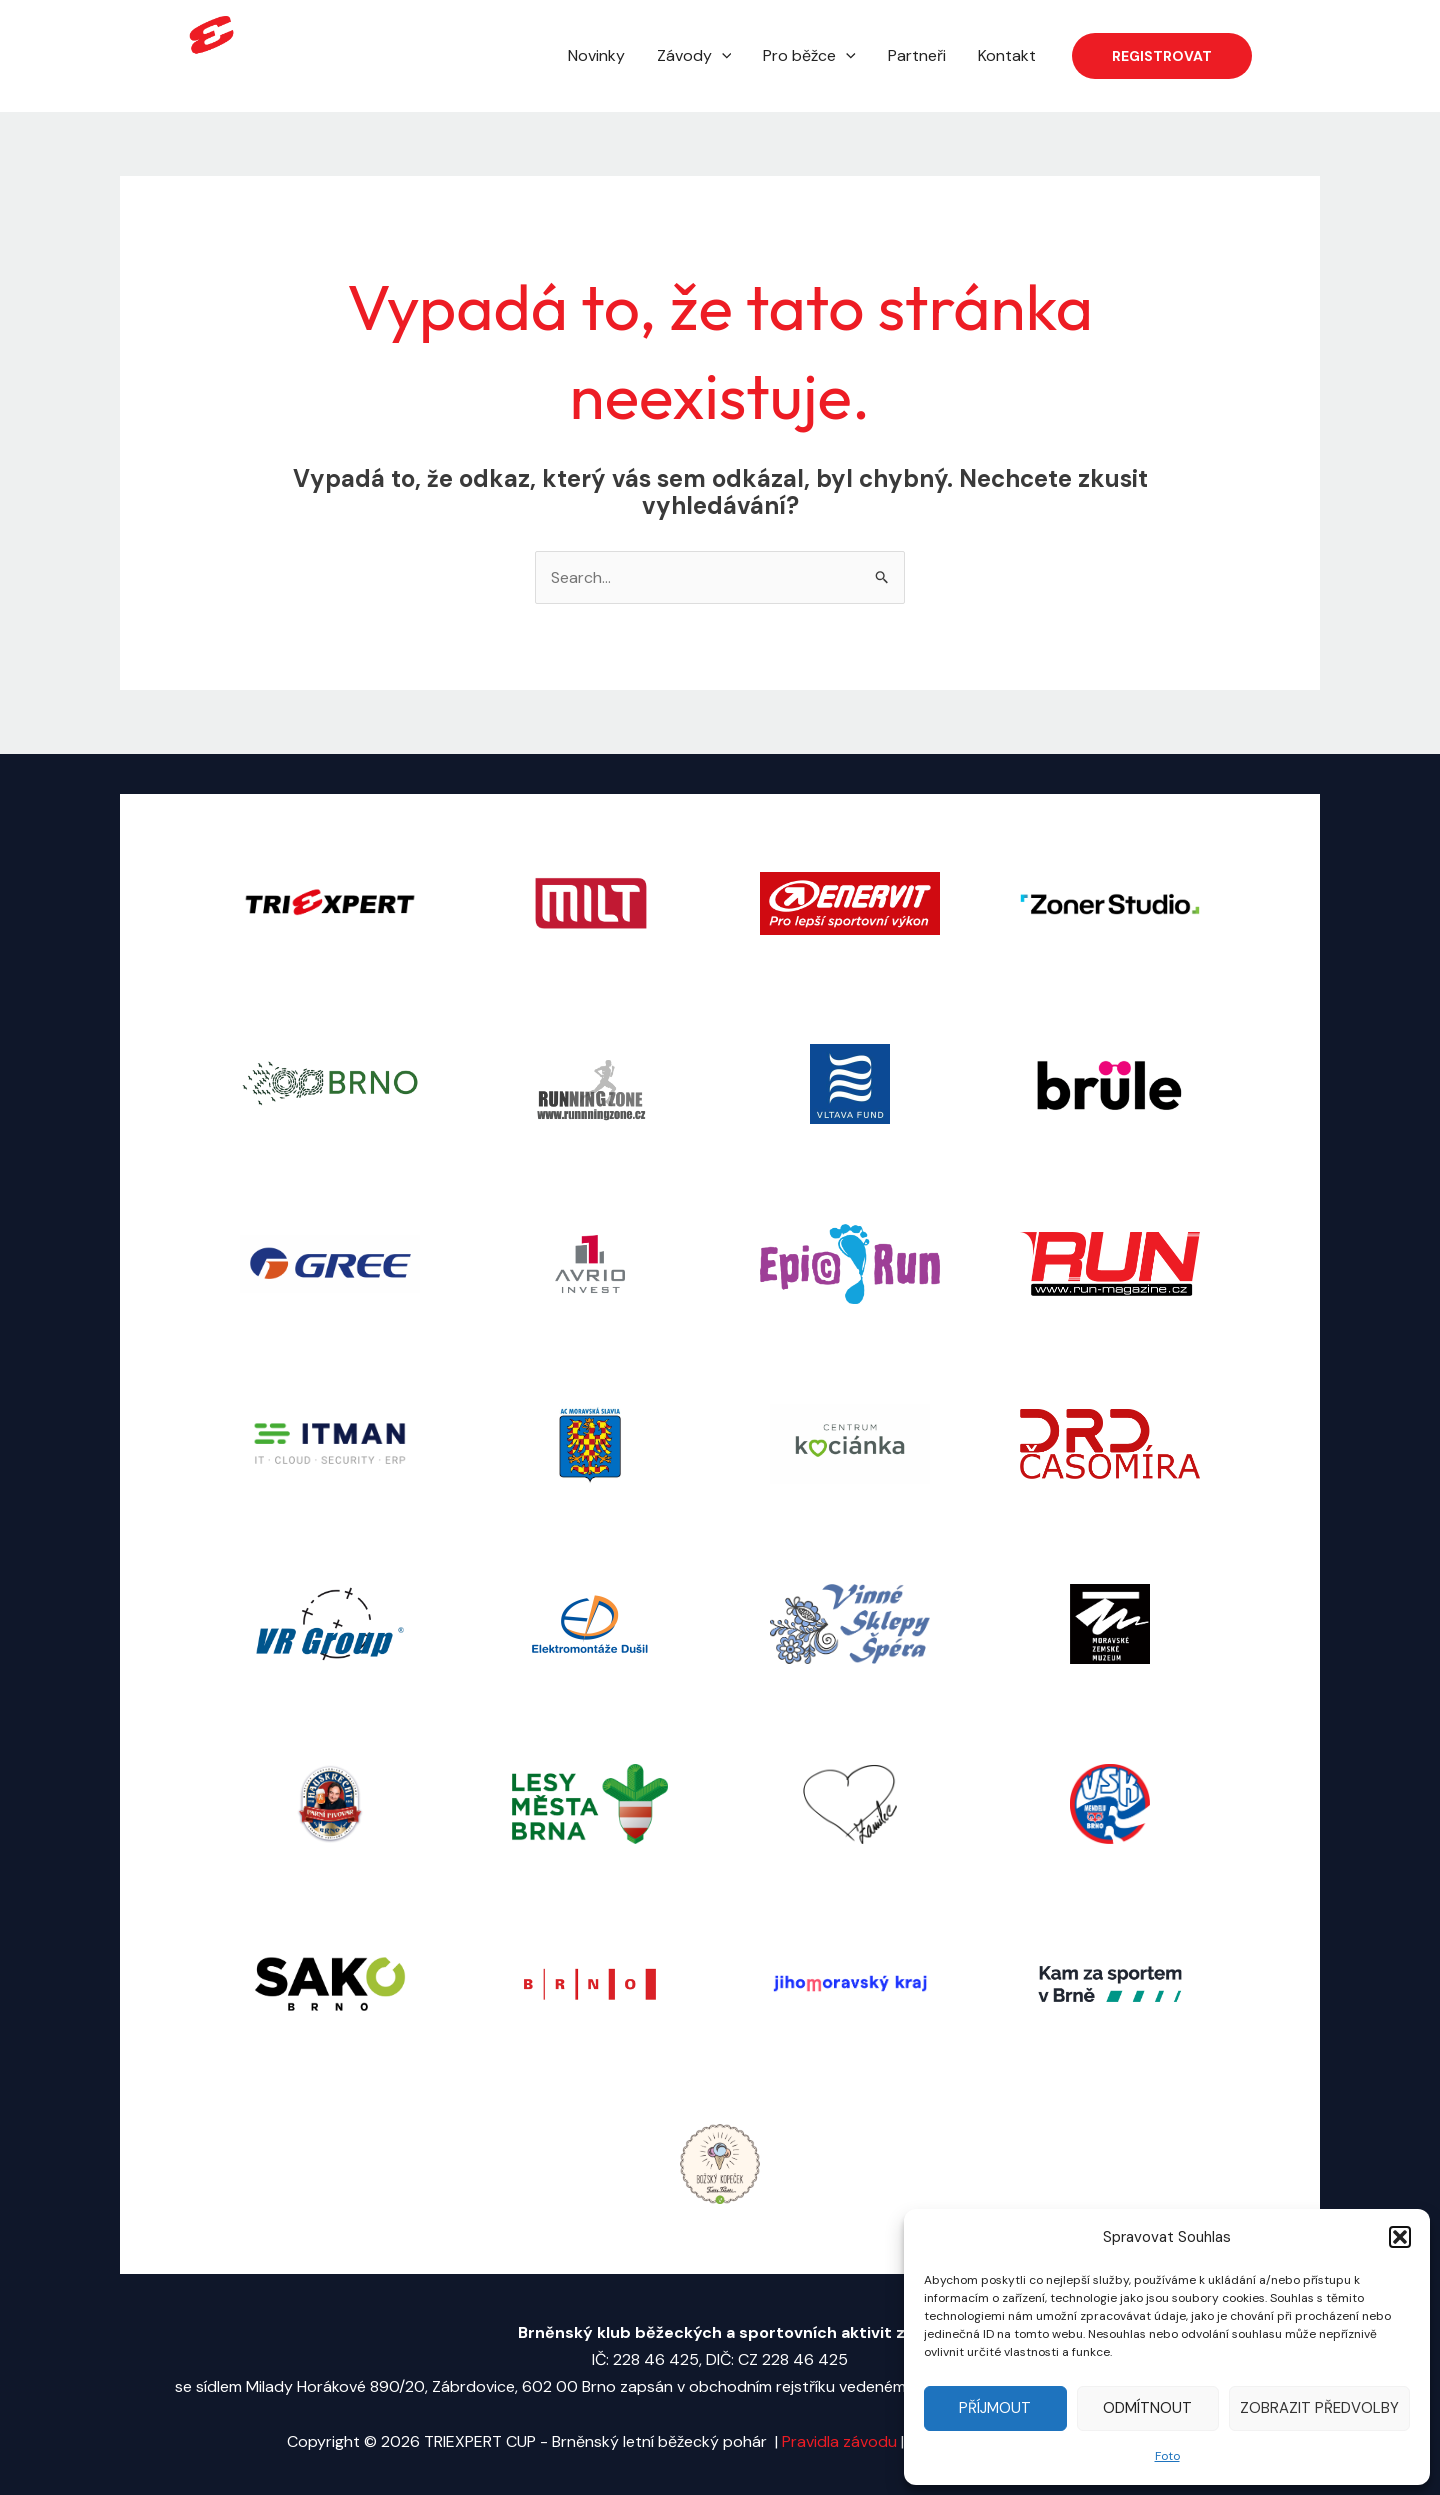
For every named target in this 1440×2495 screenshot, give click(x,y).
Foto (1167, 2456)
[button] (1400, 2237)
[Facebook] (1281, 57)
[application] (722, 56)
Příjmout (995, 2408)
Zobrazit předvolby (1319, 2408)
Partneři (917, 55)
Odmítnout (1147, 2408)
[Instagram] (1311, 57)
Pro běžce (809, 56)
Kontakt (1007, 55)
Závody (694, 56)
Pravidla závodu (841, 2441)
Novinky (596, 55)
